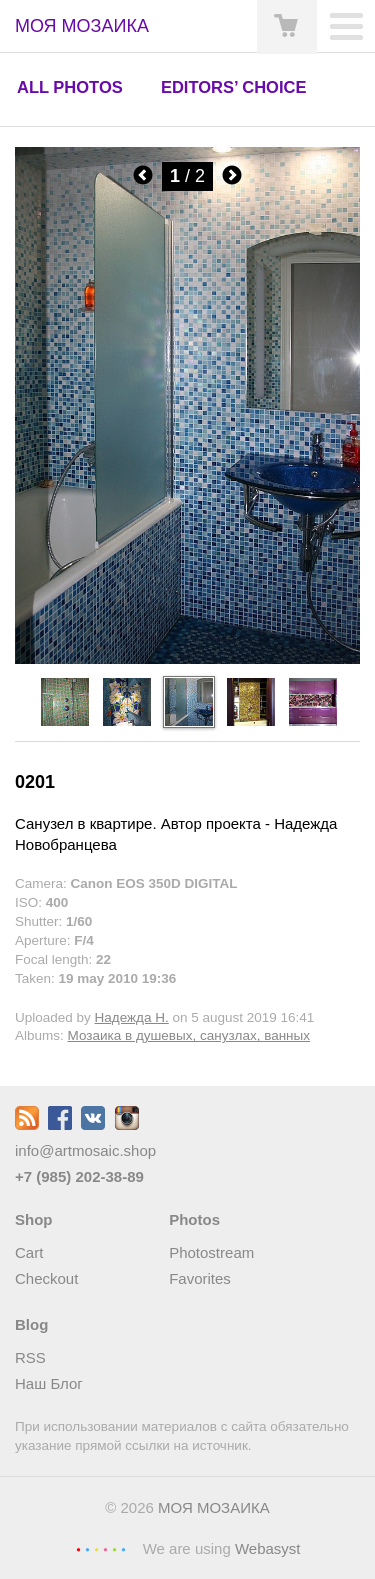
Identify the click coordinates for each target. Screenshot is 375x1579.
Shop (34, 1219)
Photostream (211, 1252)
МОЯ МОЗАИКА (214, 1507)
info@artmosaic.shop (85, 1150)
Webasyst (268, 1548)
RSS (30, 1357)
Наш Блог (49, 1383)
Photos (194, 1219)
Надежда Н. (132, 1017)
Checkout (46, 1278)
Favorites (200, 1278)
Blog (31, 1324)
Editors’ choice (233, 87)
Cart (29, 1252)
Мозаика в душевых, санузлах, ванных (189, 1035)
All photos (70, 87)
